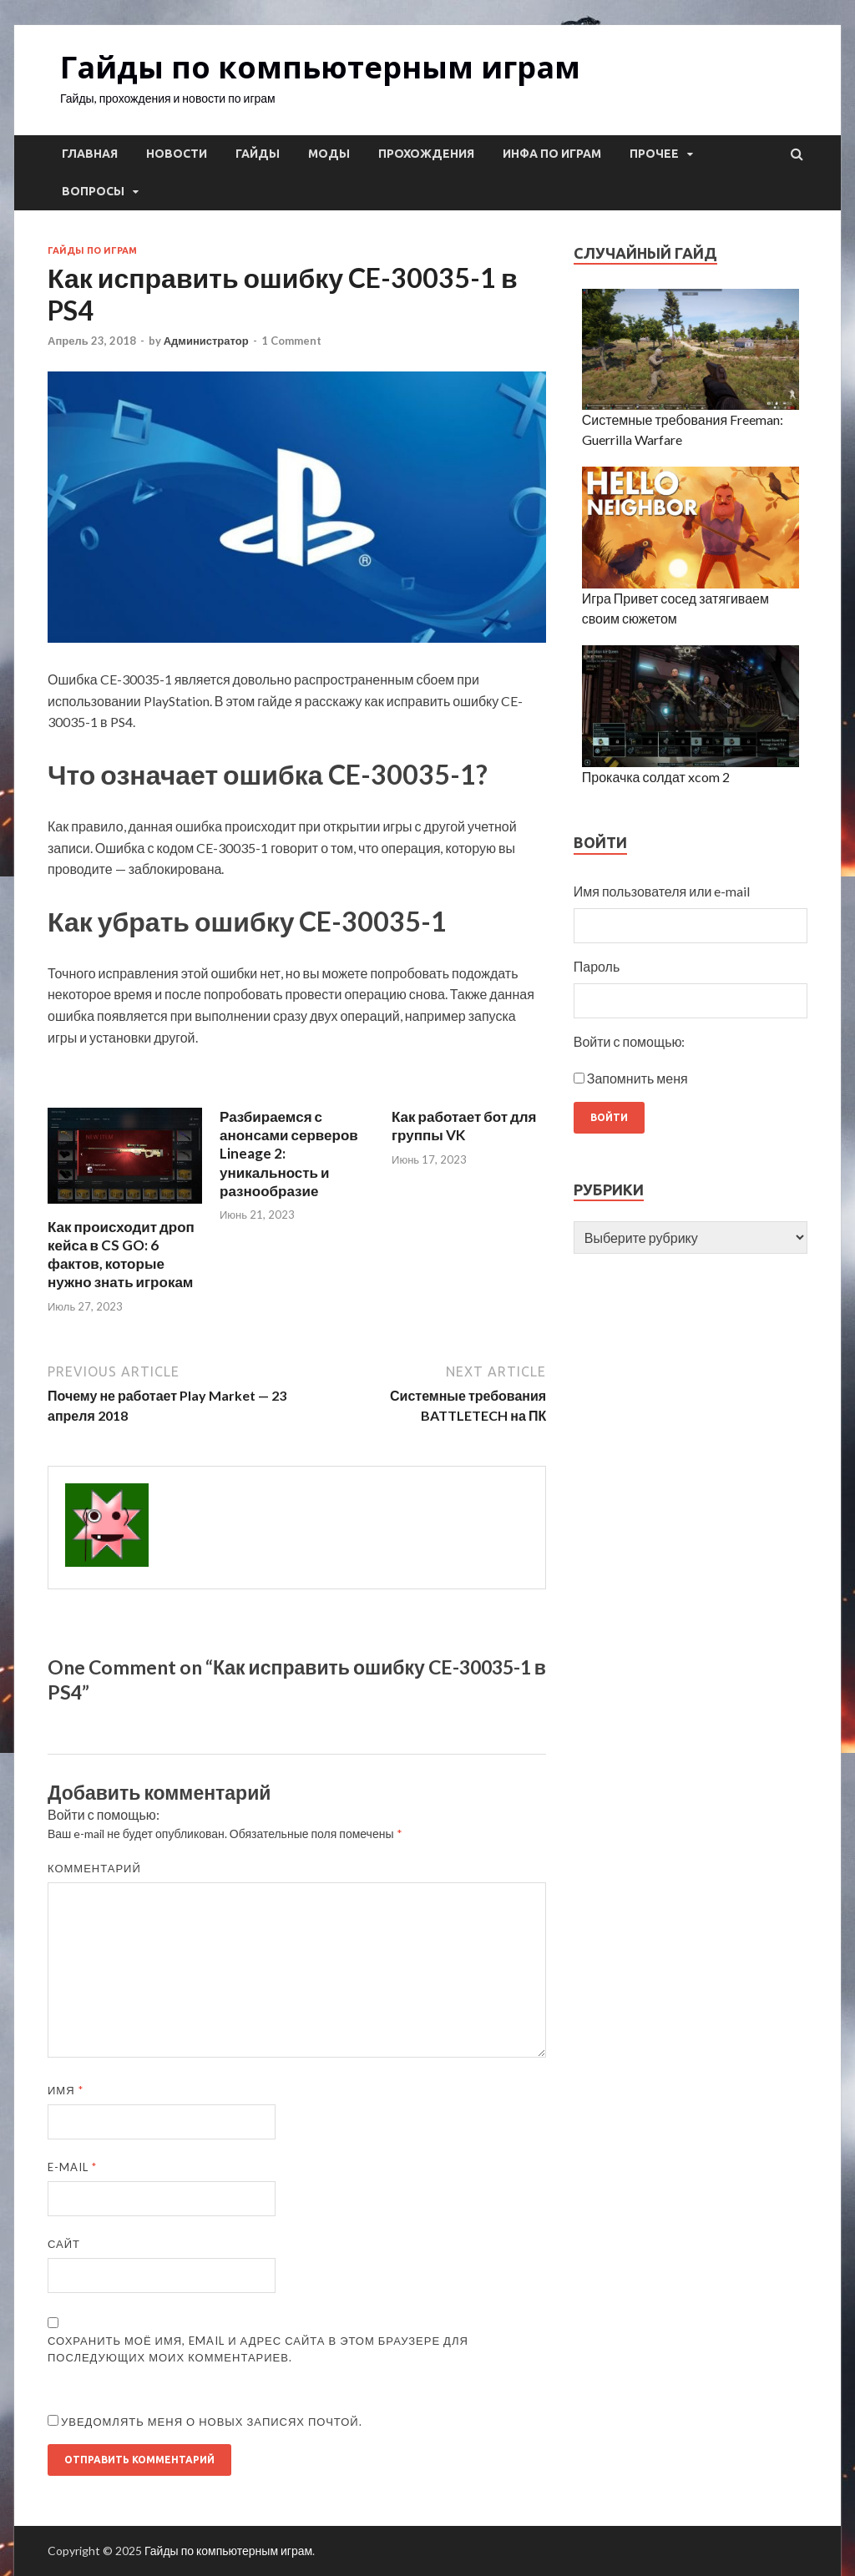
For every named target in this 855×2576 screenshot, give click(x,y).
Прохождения (426, 153)
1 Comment (291, 340)
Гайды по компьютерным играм (320, 67)
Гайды (257, 153)
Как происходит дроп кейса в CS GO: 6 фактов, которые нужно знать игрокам (121, 1254)
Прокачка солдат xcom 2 (656, 777)
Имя (65, 2090)
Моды (329, 153)
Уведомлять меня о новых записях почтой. (211, 2421)
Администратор (206, 340)
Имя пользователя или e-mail (662, 891)
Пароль (597, 966)
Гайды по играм (92, 250)
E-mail (72, 2167)
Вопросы (93, 191)
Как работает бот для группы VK (464, 1126)
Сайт (64, 2243)
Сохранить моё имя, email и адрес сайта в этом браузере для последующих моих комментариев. (258, 2349)
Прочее (654, 153)
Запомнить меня (637, 1078)
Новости (176, 153)
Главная (90, 153)
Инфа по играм (552, 153)
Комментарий (94, 1868)
